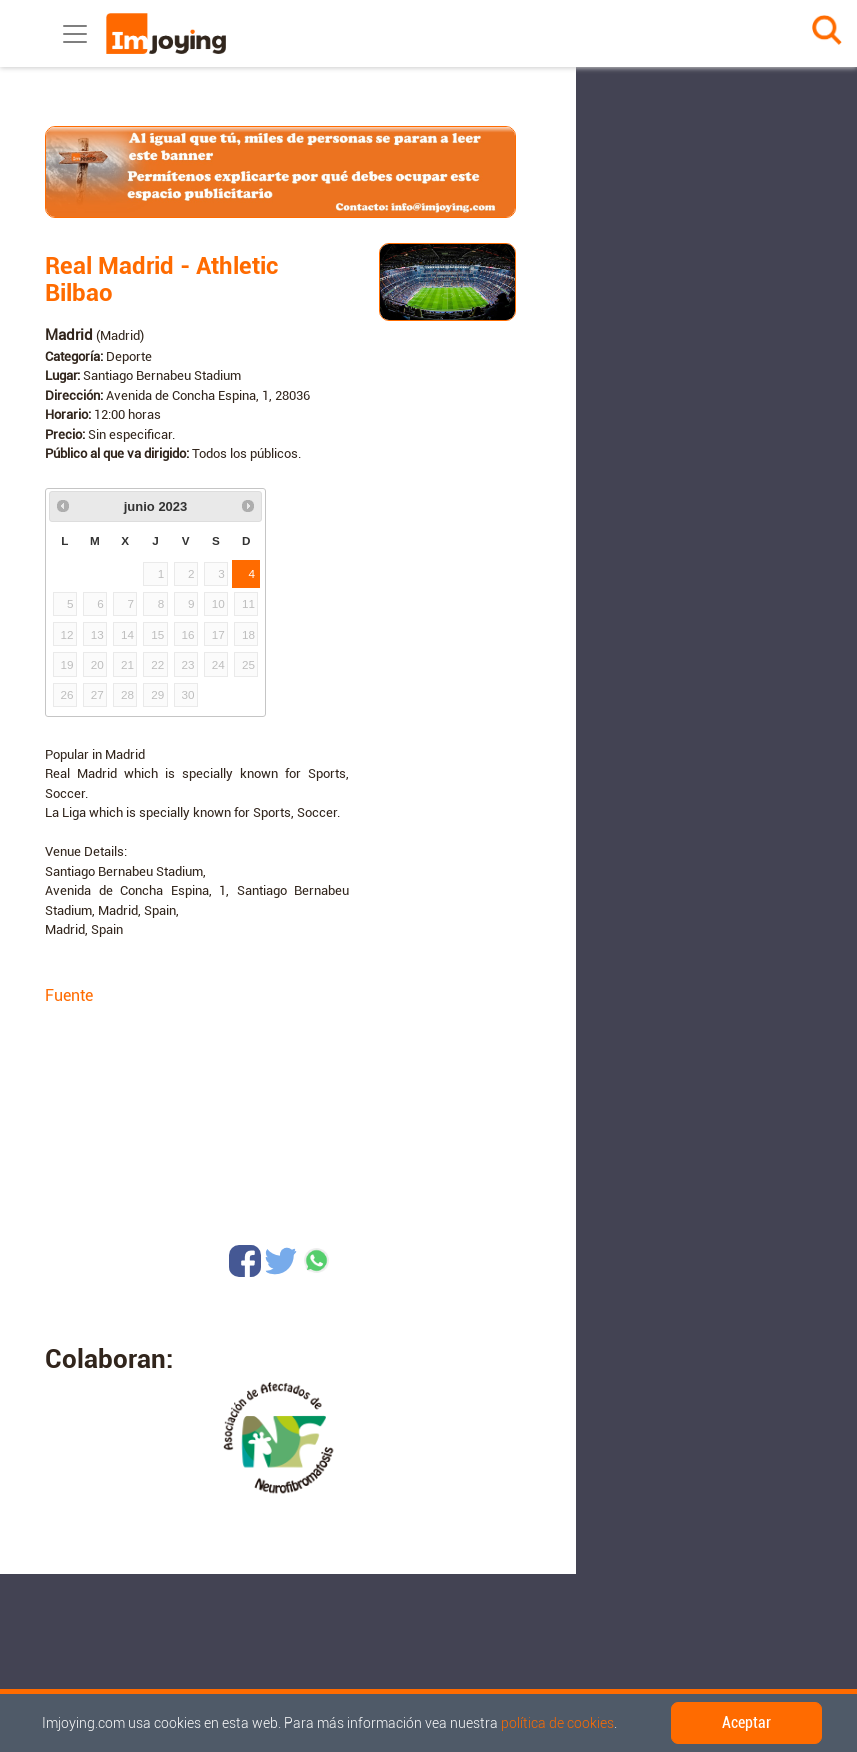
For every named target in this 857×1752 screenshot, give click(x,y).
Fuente (69, 995)
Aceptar (746, 1722)
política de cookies (557, 1723)
